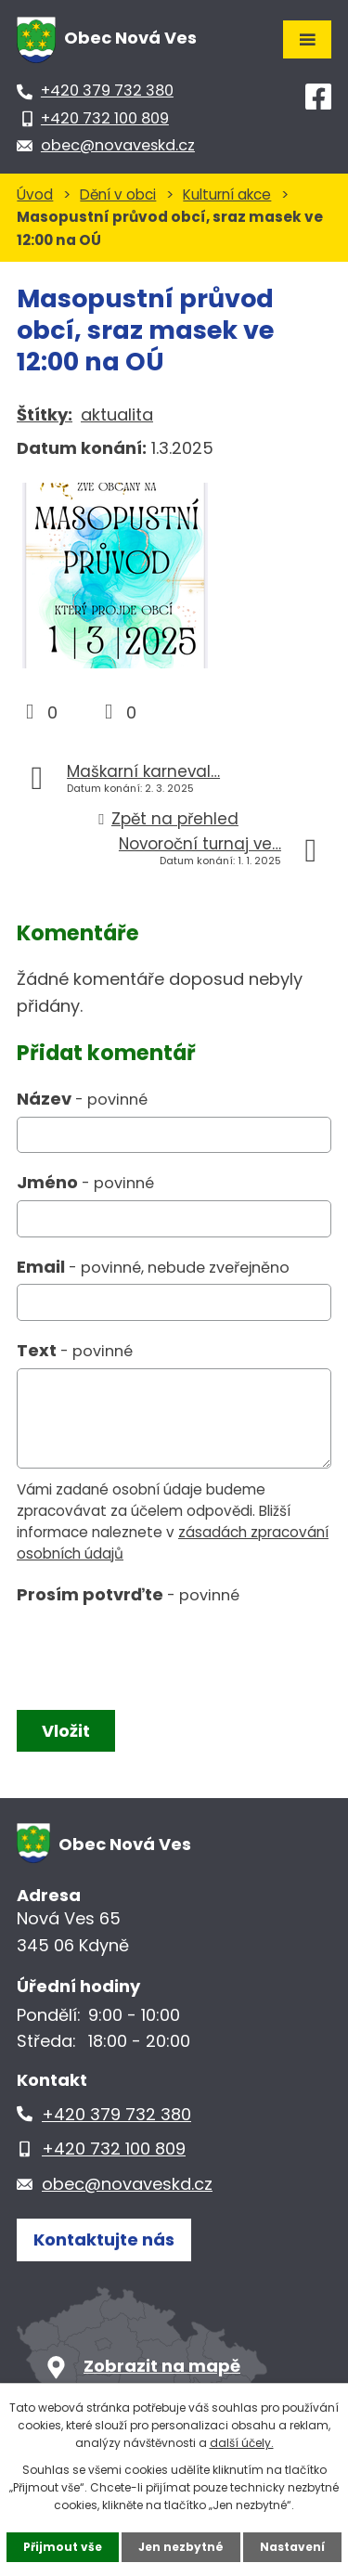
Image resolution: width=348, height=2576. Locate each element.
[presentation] (153, 1653)
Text (75, 1350)
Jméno (85, 1182)
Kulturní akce (227, 194)
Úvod (35, 194)
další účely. (242, 2443)
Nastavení (292, 2547)
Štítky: (44, 414)
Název (82, 1098)
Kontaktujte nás (103, 2239)
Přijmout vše (62, 2547)
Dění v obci (118, 194)
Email (153, 1266)
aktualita (117, 414)
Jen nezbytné (181, 2547)
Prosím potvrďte (128, 1594)
